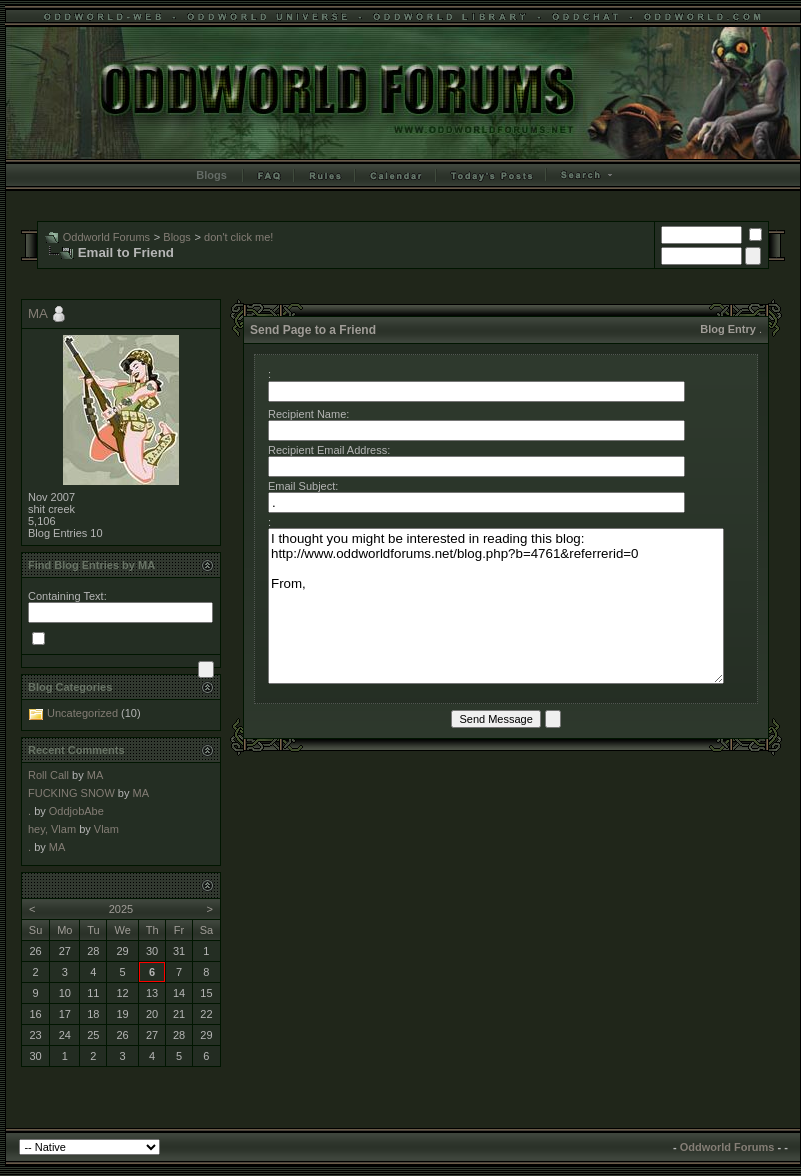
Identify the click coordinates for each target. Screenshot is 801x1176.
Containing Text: (67, 596)
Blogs (211, 175)
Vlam (106, 829)
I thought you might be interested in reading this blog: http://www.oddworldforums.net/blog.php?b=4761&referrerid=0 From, (496, 606)
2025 (121, 909)
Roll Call (48, 775)
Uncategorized (82, 713)
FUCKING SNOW (71, 793)
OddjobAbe (76, 811)
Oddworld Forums (106, 237)
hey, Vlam (52, 829)
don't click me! (238, 237)
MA (37, 313)
